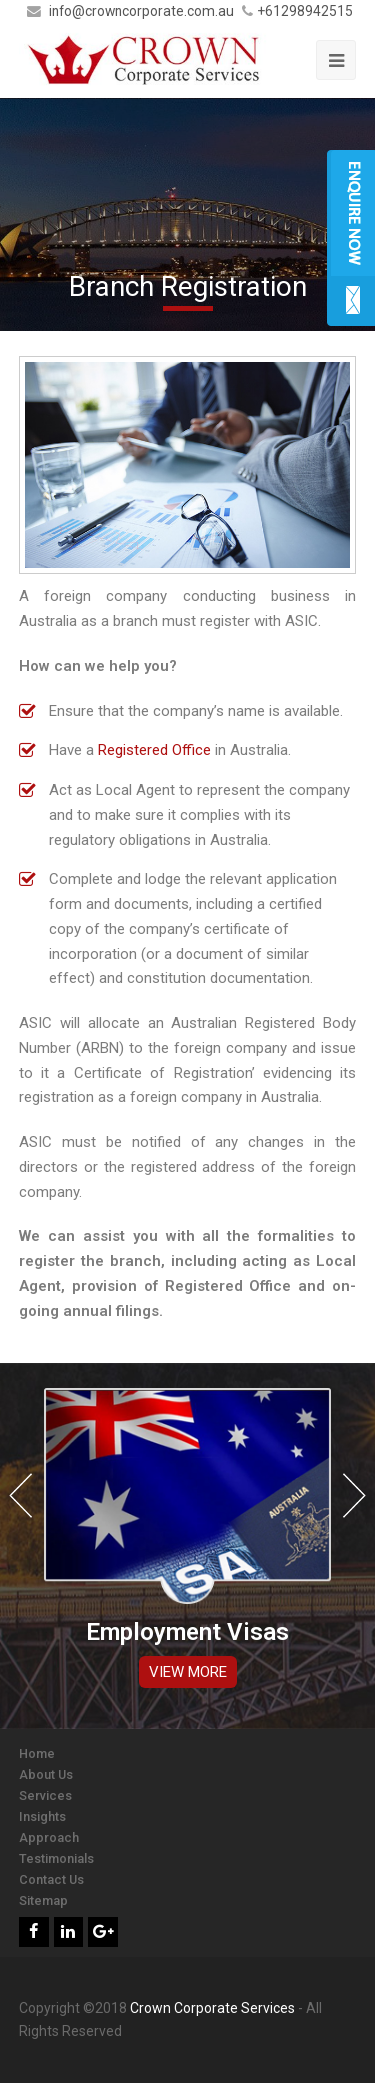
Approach (49, 1837)
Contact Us (51, 1879)
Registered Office (154, 750)
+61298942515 (305, 11)
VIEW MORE (188, 1672)
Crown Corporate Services (212, 2008)
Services (45, 1795)
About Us (46, 1774)
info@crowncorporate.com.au (143, 11)
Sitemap (43, 1900)
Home (37, 1753)
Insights (42, 1816)
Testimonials (56, 1858)
